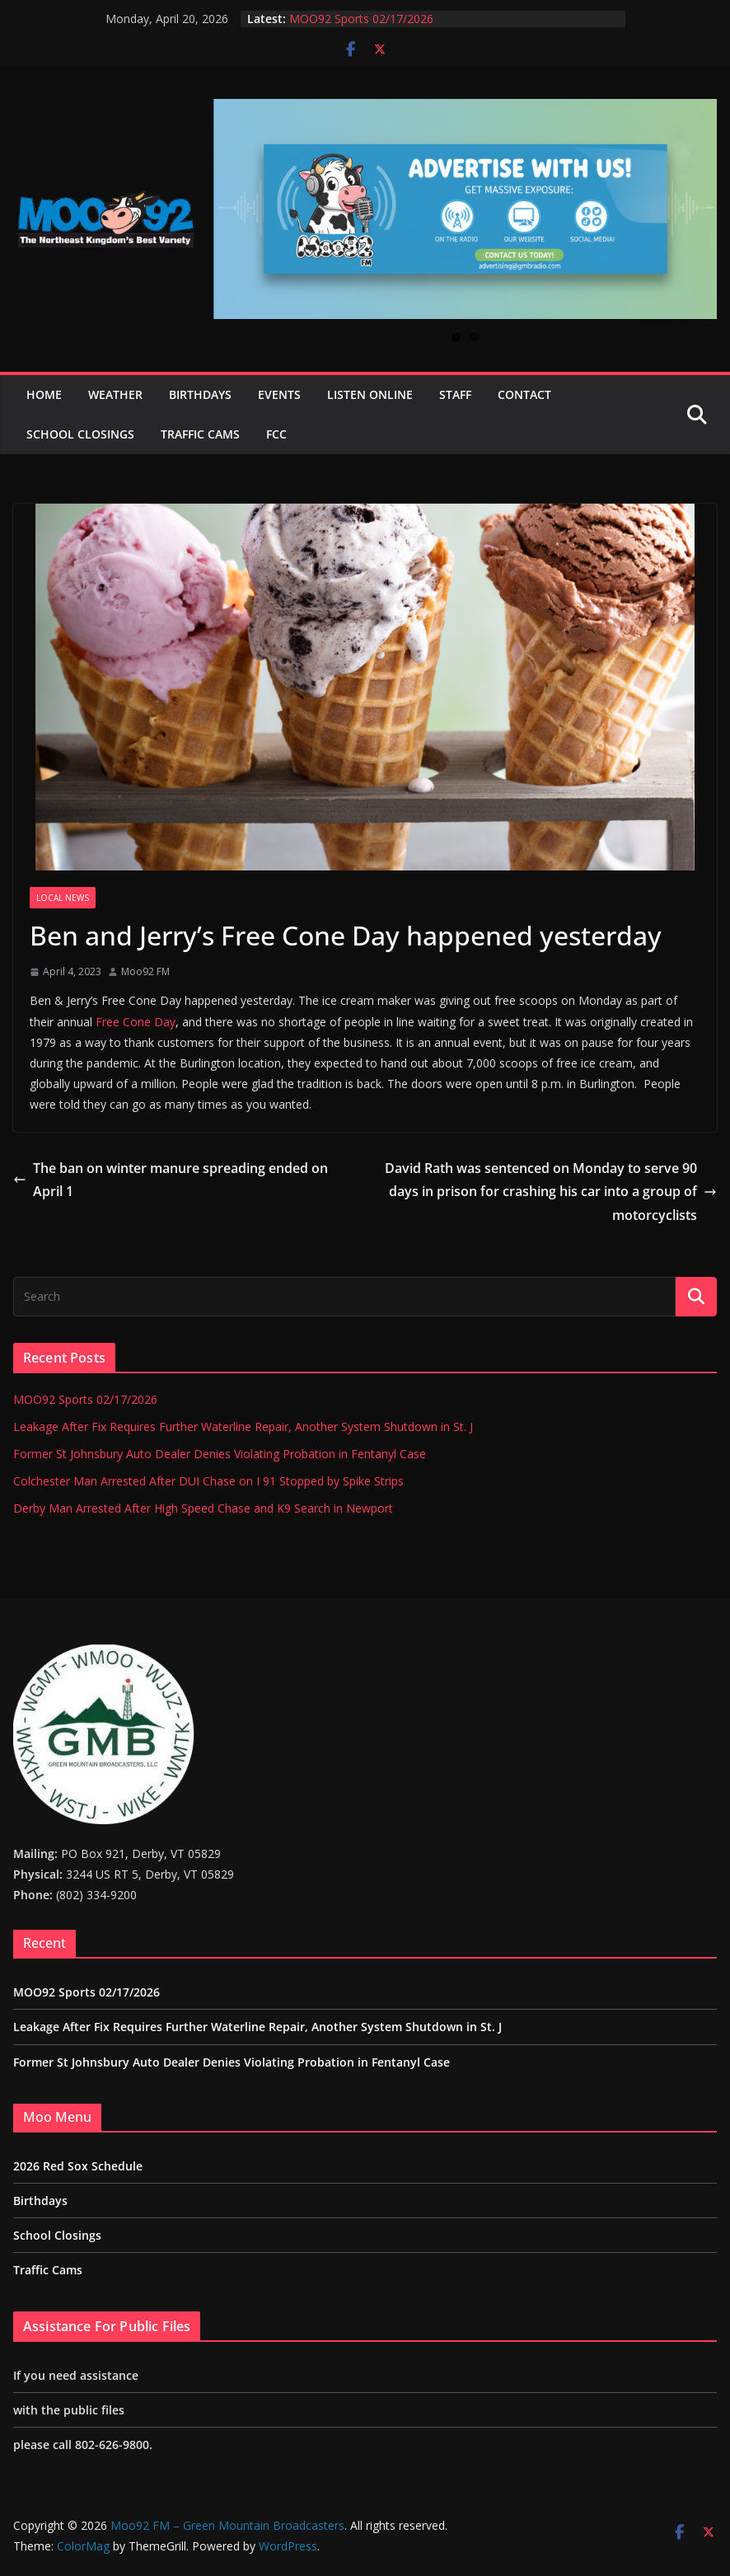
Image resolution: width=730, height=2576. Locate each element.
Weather (115, 394)
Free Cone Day (135, 1022)
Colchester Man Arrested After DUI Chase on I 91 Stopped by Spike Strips (208, 1481)
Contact (524, 394)
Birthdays (200, 394)
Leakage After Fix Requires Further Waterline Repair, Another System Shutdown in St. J (243, 1426)
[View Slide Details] (465, 209)
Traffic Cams (200, 434)
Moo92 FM (145, 971)
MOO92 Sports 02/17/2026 (361, 18)
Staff (455, 394)
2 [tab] (475, 336)
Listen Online (370, 394)
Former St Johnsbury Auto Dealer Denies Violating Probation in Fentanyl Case (219, 1454)
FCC (276, 434)
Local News (62, 897)
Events (279, 394)
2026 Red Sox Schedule (78, 2166)
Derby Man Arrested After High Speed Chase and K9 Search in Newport (203, 1508)
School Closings (80, 434)
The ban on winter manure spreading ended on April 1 (170, 1180)
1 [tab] (456, 336)
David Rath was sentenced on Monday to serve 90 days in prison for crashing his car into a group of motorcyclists (551, 1192)
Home (44, 394)
